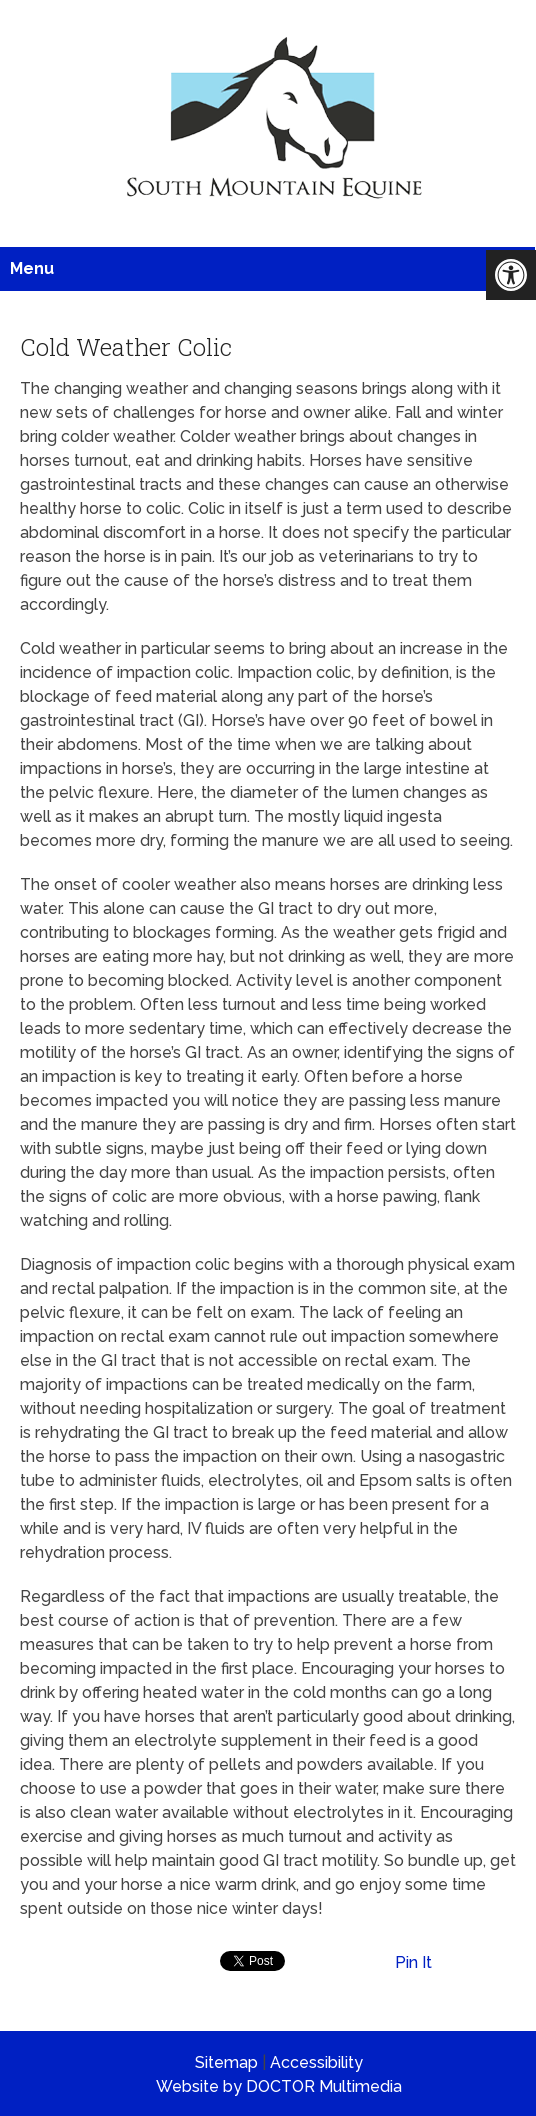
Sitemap (226, 2062)
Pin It (413, 1962)
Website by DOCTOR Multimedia (279, 2086)
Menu (32, 268)
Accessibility (316, 2062)
